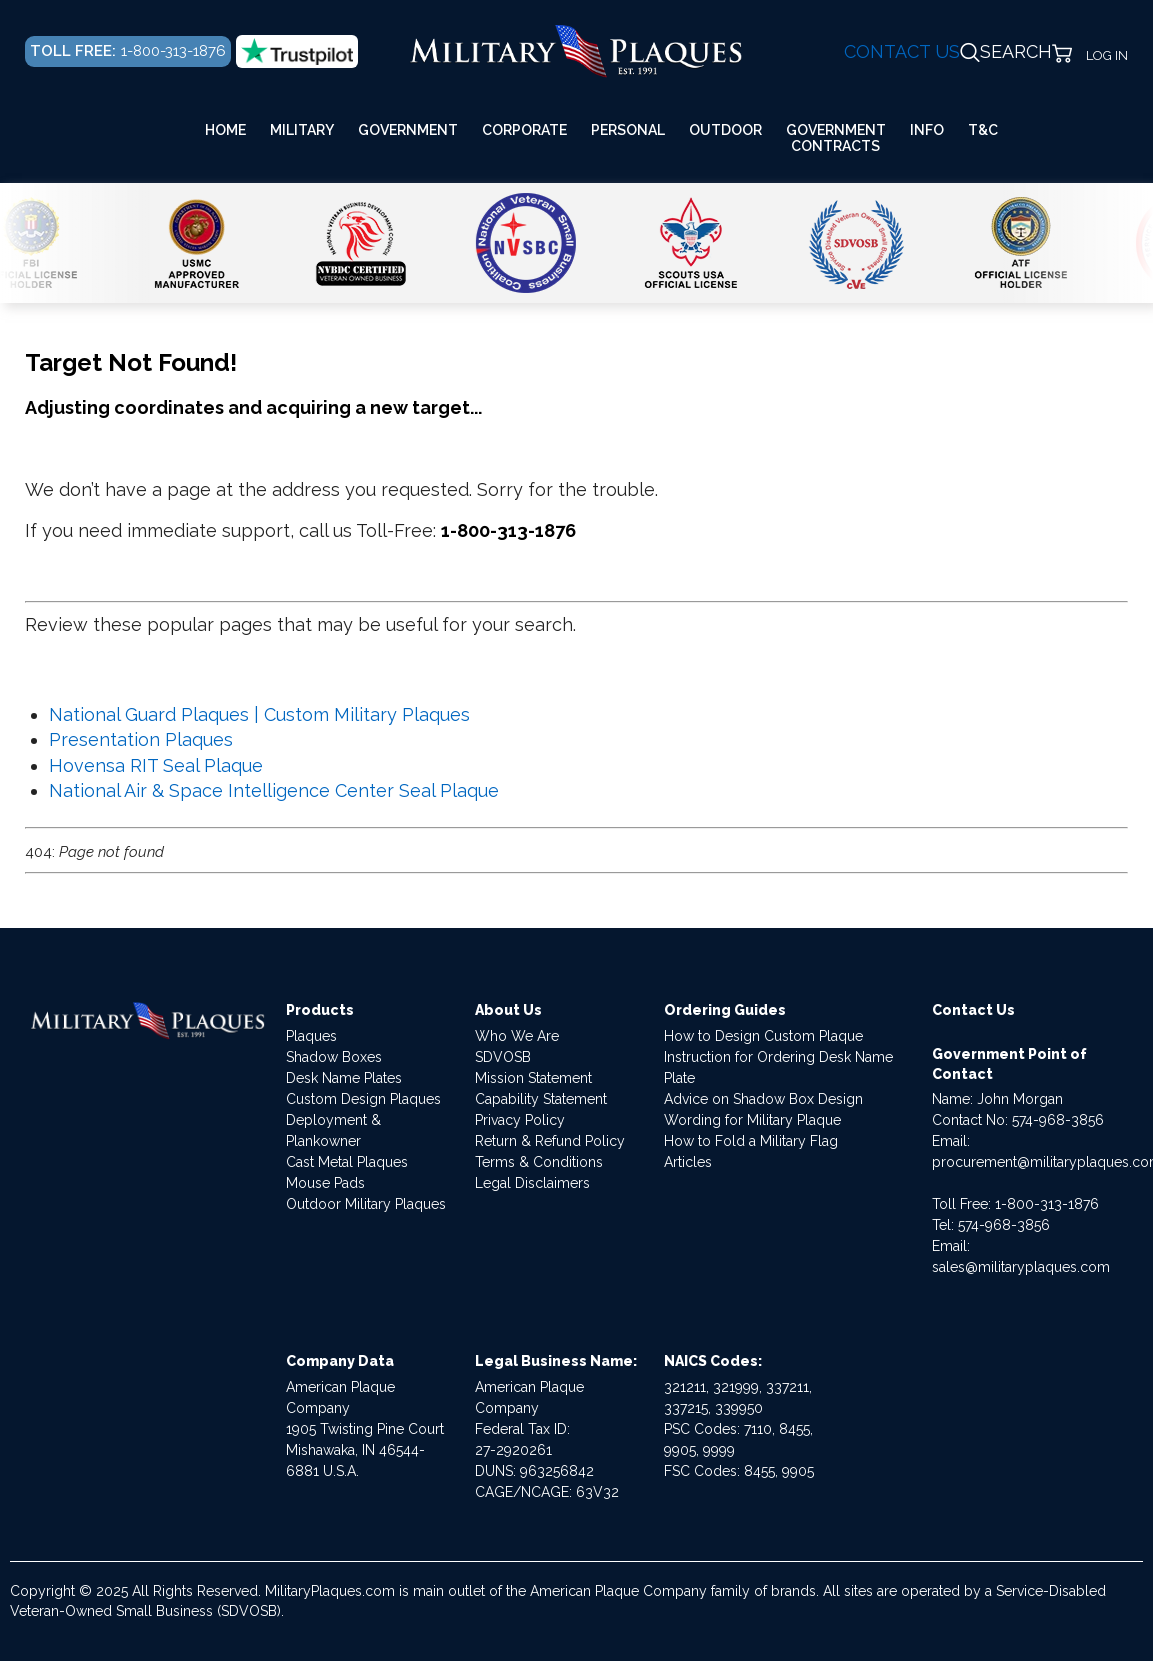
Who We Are (517, 1036)
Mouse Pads (325, 1183)
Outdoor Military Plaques (366, 1204)
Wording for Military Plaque (752, 1120)
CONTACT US (902, 51)
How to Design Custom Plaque (763, 1036)
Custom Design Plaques (363, 1099)
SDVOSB (503, 1057)
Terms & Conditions (539, 1162)
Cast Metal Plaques (347, 1162)
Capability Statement (541, 1099)
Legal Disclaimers (532, 1183)
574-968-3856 (1058, 1120)
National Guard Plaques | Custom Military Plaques (259, 714)
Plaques (311, 1036)
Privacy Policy (520, 1120)
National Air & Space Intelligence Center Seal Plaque (274, 790)
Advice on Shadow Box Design (763, 1099)
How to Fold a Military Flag (751, 1141)
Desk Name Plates (344, 1078)
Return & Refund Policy (550, 1141)
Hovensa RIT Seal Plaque (156, 765)
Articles (688, 1162)
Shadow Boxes (334, 1057)
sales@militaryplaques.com (1021, 1267)
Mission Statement (533, 1078)
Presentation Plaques (141, 739)
